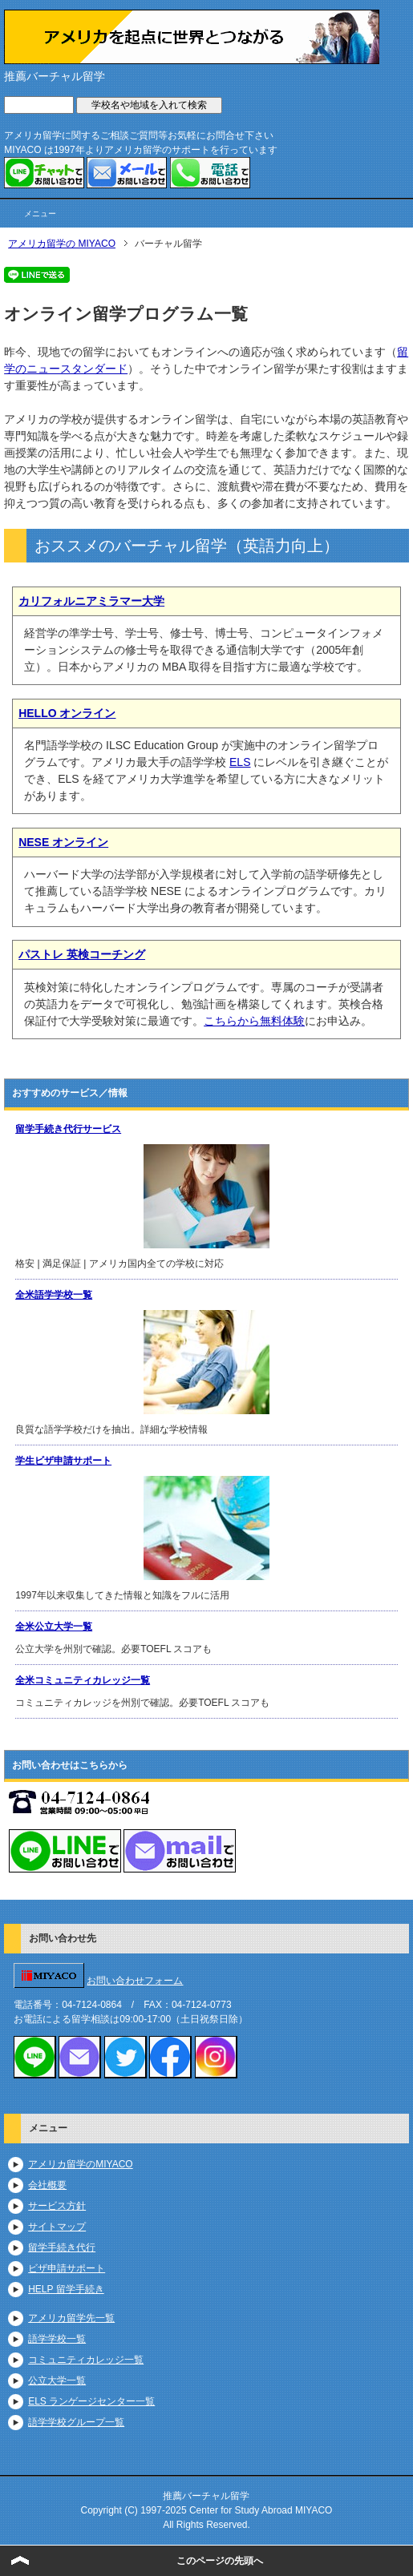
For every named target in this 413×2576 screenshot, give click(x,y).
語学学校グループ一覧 (76, 2422)
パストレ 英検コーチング (81, 954)
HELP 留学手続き (65, 2289)
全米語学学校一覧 (53, 1294)
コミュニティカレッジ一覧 (86, 2359)
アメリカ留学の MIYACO (61, 243)
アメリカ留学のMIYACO (80, 2164)
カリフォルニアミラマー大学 (91, 601)
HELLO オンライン (66, 713)
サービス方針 (57, 2205)
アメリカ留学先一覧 (71, 2318)
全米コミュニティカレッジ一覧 (82, 1680)
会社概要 (47, 2185)
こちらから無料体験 (254, 1020)
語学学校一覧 (57, 2338)
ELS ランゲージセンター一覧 (91, 2401)
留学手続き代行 (61, 2247)
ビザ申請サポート (66, 2268)
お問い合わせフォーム (135, 1980)
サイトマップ (57, 2226)
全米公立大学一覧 (53, 1626)
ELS (239, 762)
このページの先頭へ (219, 2560)
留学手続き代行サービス (68, 1129)
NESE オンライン (63, 842)
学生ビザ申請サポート (63, 1460)
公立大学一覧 (57, 2380)
